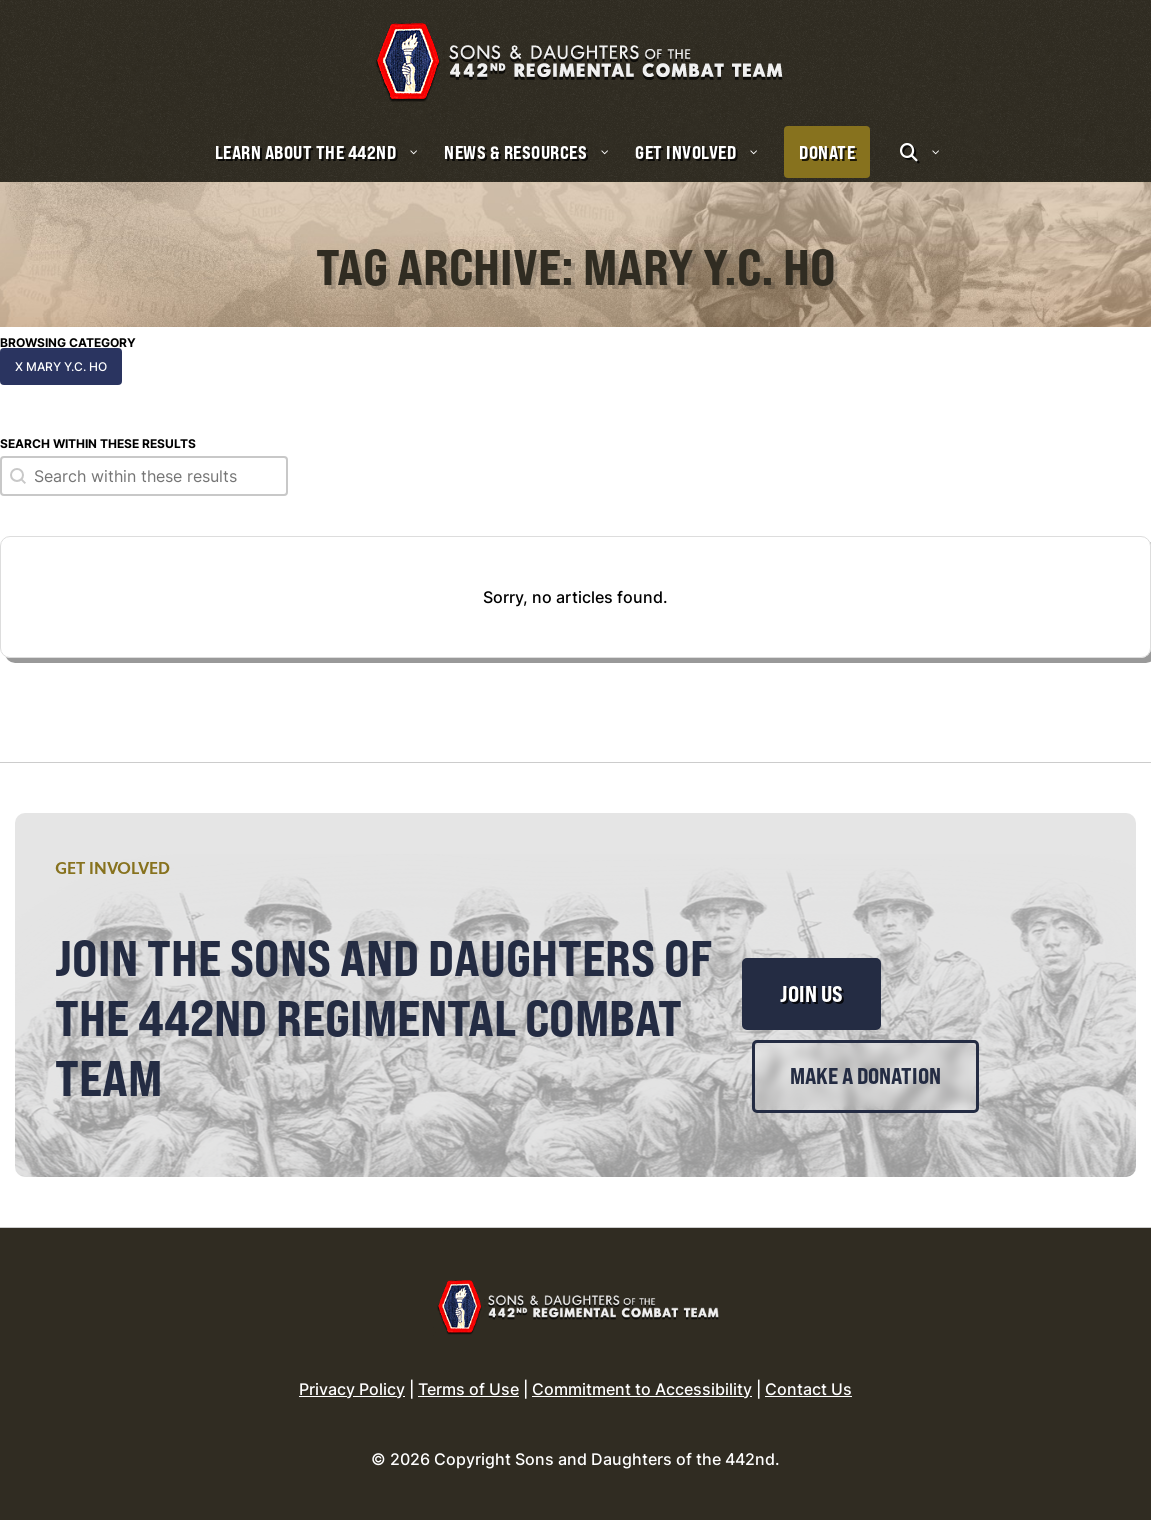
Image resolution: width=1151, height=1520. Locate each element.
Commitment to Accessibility (642, 1389)
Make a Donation (865, 1076)
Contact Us (808, 1389)
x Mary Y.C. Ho (61, 366)
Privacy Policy (352, 1389)
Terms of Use (468, 1389)
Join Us (811, 994)
